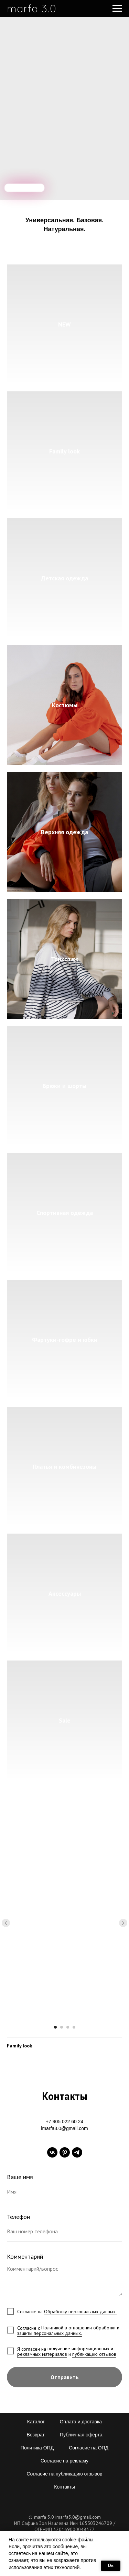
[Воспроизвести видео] (65, 1923)
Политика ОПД (37, 2447)
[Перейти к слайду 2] (61, 2027)
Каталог (36, 2421)
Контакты (64, 2487)
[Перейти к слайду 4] (74, 2027)
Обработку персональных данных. (80, 2311)
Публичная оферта (81, 2434)
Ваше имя (20, 2177)
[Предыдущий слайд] (6, 1923)
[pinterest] (65, 2152)
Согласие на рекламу (64, 2460)
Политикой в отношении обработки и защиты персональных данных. (68, 2330)
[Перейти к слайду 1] (55, 2027)
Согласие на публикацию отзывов (65, 2474)
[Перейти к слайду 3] (67, 2027)
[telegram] (77, 2152)
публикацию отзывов (94, 2354)
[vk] (52, 2152)
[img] (24, 188)
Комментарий (25, 2256)
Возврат (36, 2434)
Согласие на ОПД (88, 2447)
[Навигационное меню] (117, 8)
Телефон (18, 2217)
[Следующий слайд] (123, 1923)
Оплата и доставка (81, 2421)
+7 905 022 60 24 (64, 2121)
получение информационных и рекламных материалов (65, 2351)
